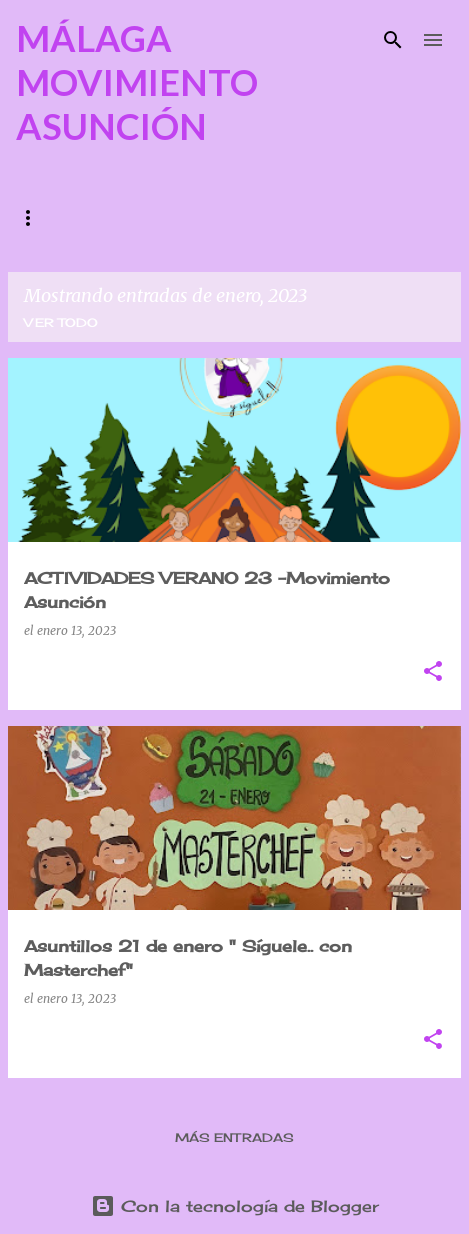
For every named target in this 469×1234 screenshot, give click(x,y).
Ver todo (61, 322)
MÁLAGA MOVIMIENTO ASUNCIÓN (137, 82)
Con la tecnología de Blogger (235, 1206)
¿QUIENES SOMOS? (87, 217)
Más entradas (234, 1137)
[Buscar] (393, 40)
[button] (433, 672)
